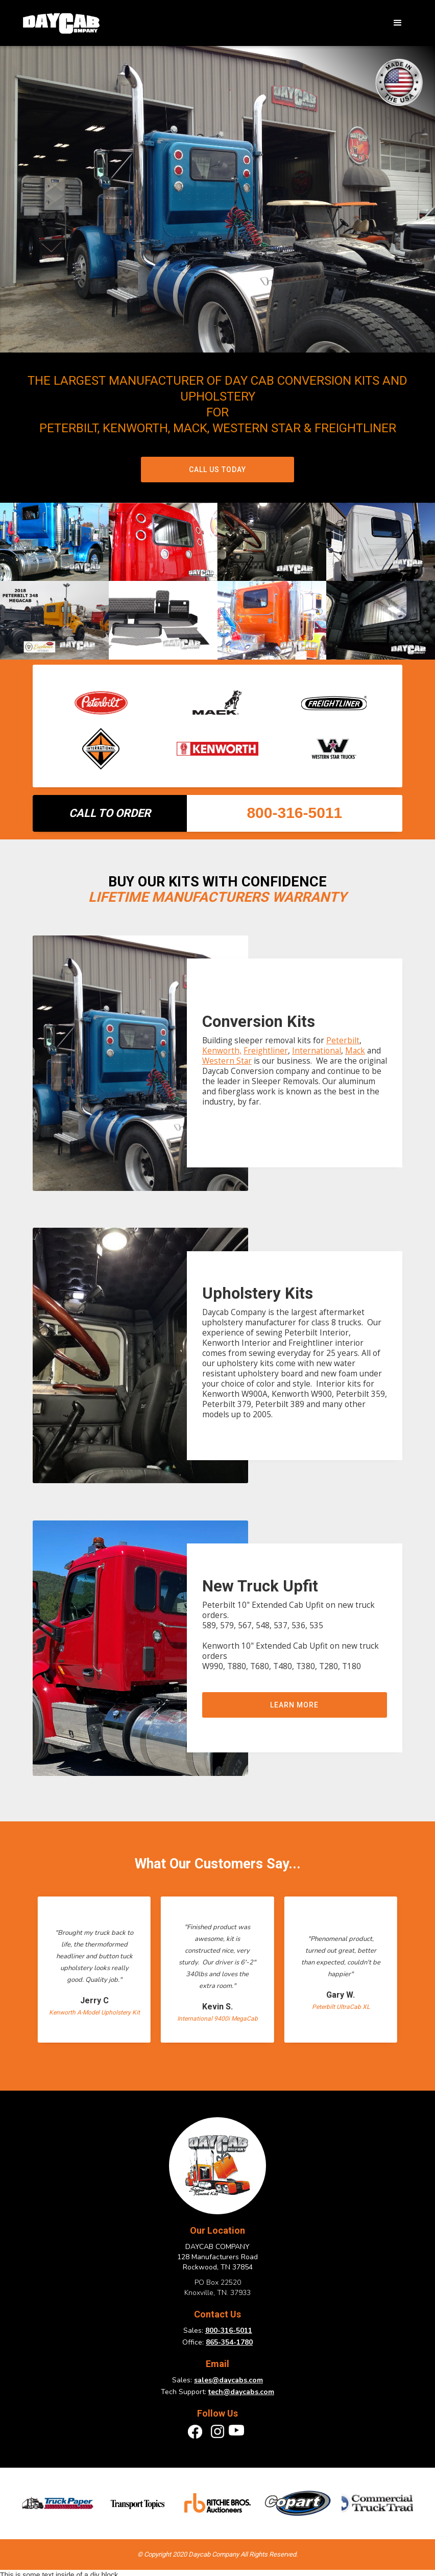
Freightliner (266, 1050)
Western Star (227, 1061)
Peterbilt (342, 1040)
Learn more (294, 1705)
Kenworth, (221, 1050)
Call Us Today (217, 469)
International (316, 1050)
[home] (61, 23)
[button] (397, 23)
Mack (355, 1050)
